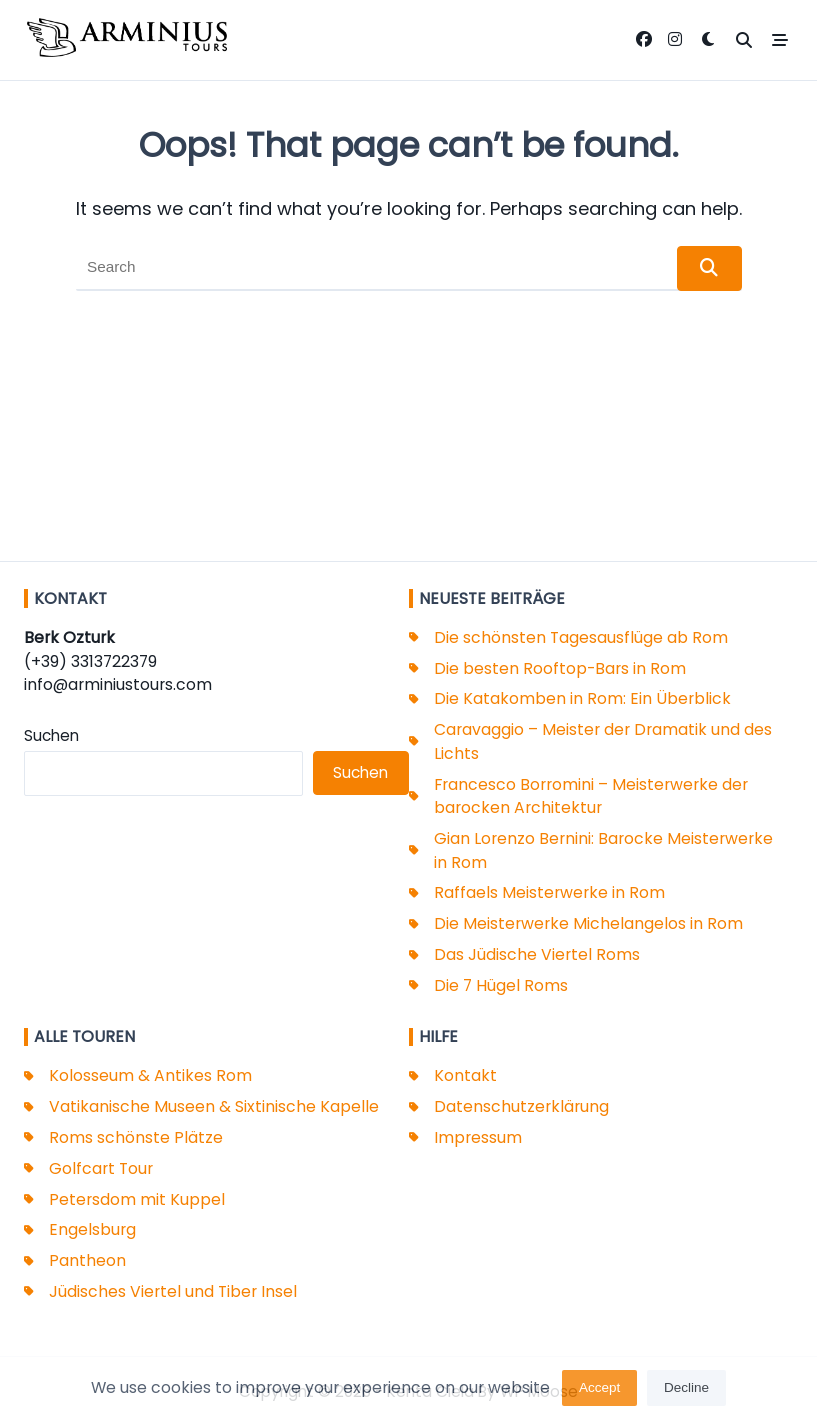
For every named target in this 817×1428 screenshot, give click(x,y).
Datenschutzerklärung (521, 1106)
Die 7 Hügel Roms (501, 985)
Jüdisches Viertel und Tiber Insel (173, 1291)
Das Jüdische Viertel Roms (537, 954)
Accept (599, 1392)
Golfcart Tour (101, 1168)
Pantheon (87, 1260)
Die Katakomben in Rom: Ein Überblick (582, 698)
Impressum (478, 1137)
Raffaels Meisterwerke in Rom (549, 892)
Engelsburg (92, 1229)
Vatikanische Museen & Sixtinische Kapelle (214, 1106)
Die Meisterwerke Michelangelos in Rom (588, 923)
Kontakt (465, 1075)
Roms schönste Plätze (136, 1137)
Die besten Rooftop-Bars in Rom (560, 668)
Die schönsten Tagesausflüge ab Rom (581, 637)
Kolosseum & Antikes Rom (150, 1075)
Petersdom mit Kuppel (137, 1199)
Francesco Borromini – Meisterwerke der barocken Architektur (591, 796)
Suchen (51, 735)
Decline (686, 1392)
